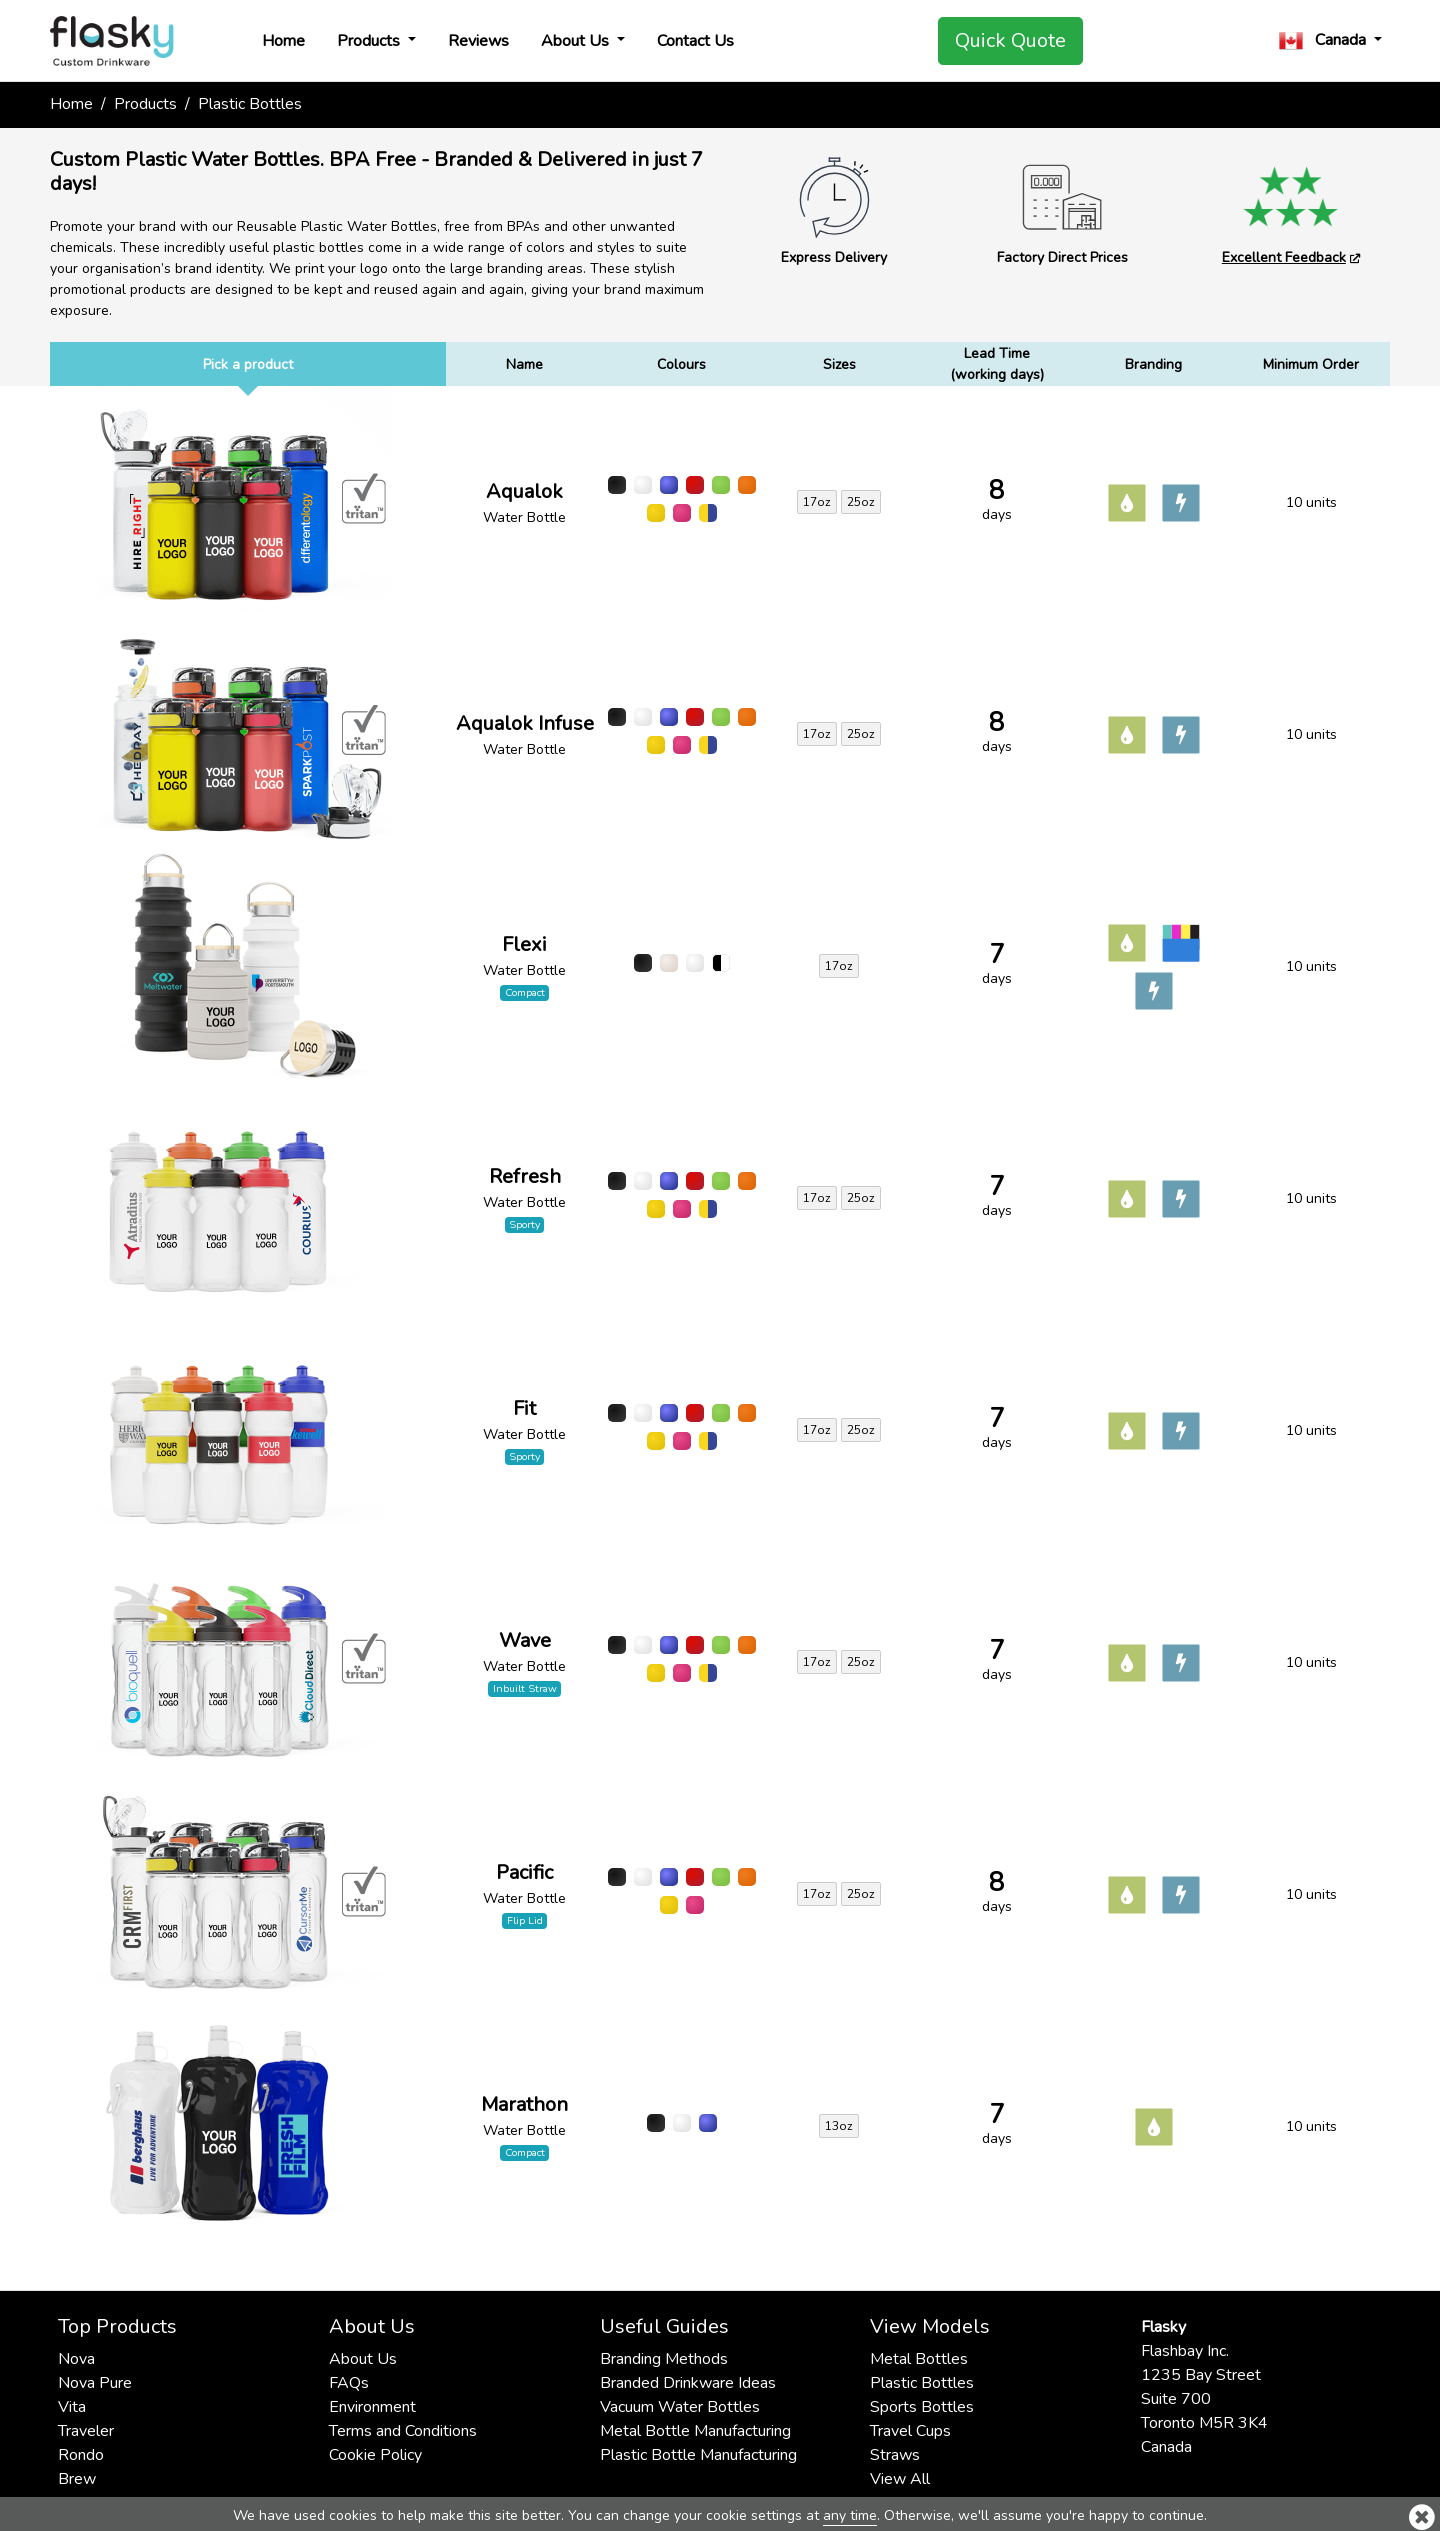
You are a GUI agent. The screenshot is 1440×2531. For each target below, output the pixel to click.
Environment (372, 2407)
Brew (77, 2479)
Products (370, 41)
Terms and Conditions (403, 2431)
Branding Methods (664, 2359)
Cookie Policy (375, 2455)
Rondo (81, 2455)
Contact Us (695, 41)
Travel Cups (910, 2431)
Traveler (86, 2431)
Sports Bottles (922, 2407)
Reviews (478, 41)
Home (283, 41)
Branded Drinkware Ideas (688, 2383)
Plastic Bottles (922, 2383)
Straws (895, 2455)
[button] (1330, 40)
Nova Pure (95, 2383)
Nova (76, 2359)
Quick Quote (1010, 40)
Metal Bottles (919, 2359)
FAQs (349, 2383)
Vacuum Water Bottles (680, 2407)
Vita (72, 2407)
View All (900, 2479)
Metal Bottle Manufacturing (695, 2431)
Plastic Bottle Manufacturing (698, 2455)
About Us (577, 41)
